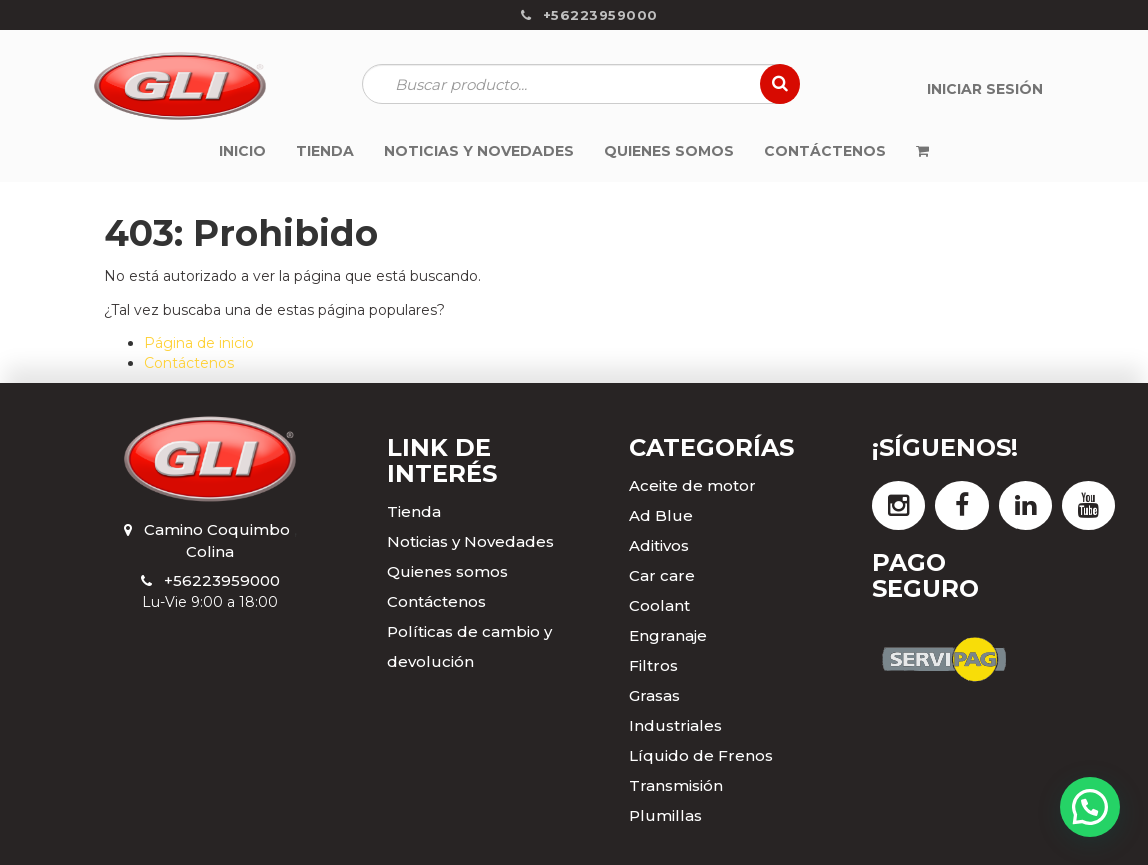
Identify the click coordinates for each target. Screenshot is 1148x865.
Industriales (675, 725)
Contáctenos (189, 363)
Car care (662, 575)
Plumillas (665, 815)
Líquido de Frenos (701, 755)
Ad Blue (661, 515)
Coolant (659, 605)
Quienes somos (447, 571)
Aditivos (659, 545)
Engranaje (668, 635)
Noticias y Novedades (470, 541)
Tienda (414, 511)
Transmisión (676, 785)
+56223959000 (222, 580)
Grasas (654, 695)
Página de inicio (199, 343)
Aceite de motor (692, 485)
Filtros (653, 665)
